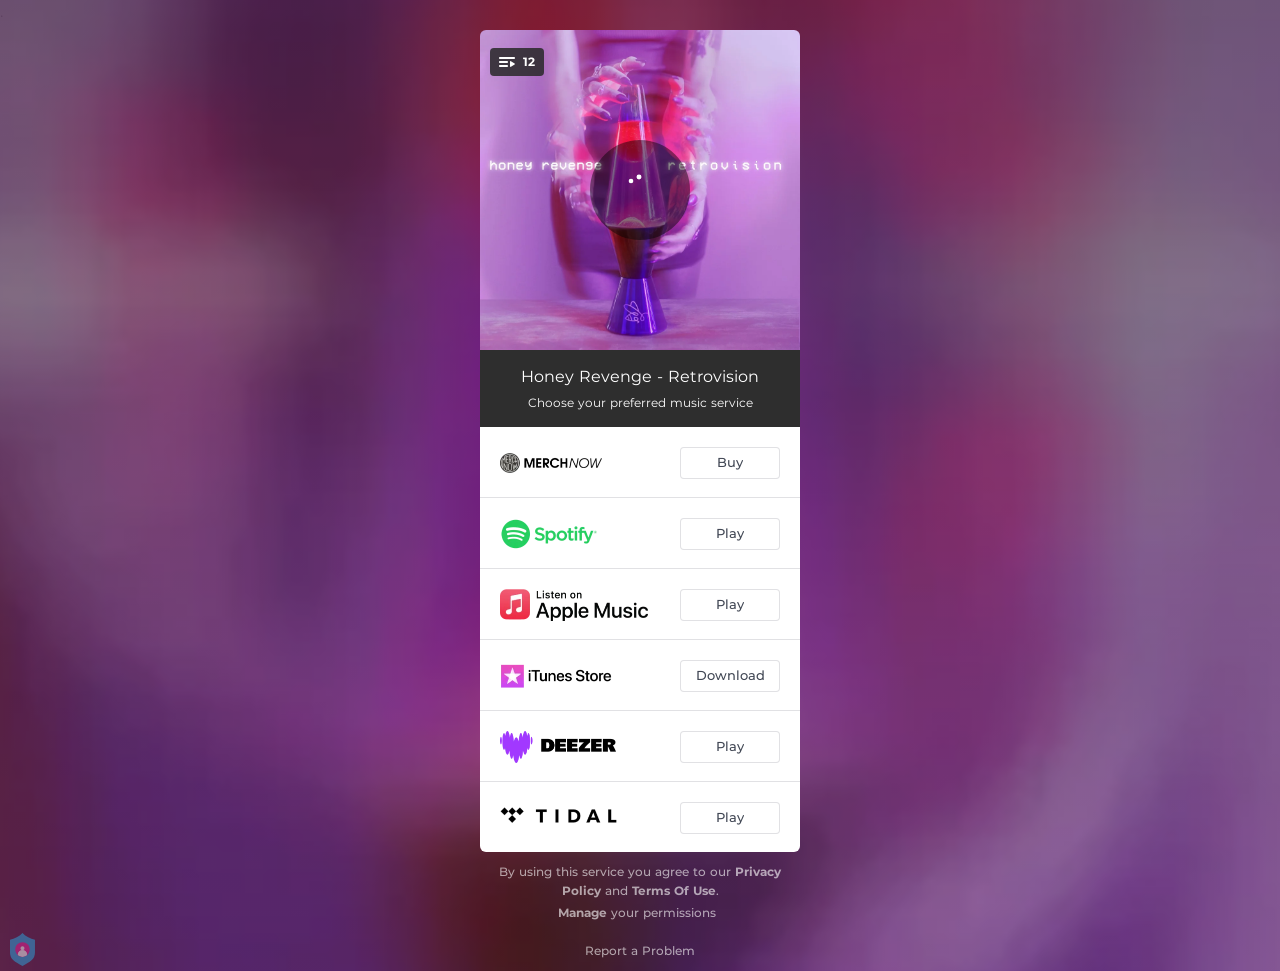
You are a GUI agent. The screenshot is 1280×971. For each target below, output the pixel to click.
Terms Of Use (674, 890)
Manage (582, 912)
